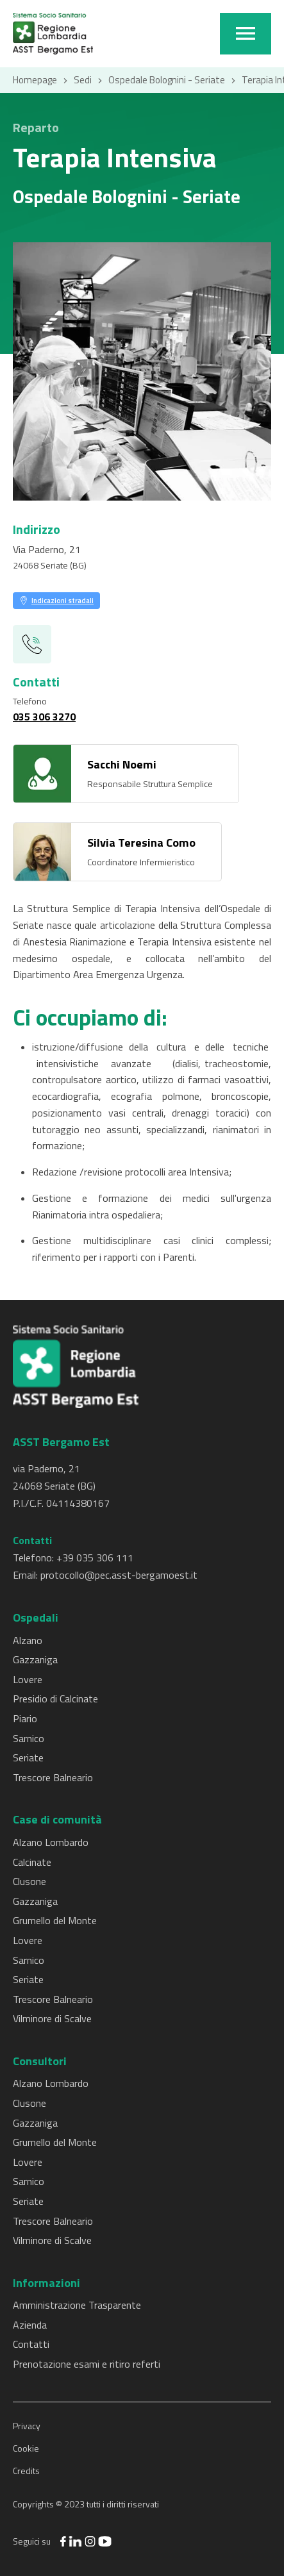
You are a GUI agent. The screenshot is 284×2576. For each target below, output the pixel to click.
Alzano (27, 1640)
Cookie (26, 2448)
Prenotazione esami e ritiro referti (86, 2364)
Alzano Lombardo (50, 1842)
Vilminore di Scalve (52, 2018)
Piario (25, 1718)
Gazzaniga (35, 1659)
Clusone (29, 1881)
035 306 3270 (44, 716)
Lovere (27, 1679)
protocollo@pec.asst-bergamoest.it (118, 1575)
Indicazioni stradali (62, 600)
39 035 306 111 (97, 1557)
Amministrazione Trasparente (77, 2305)
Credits (26, 2470)
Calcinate (32, 1862)
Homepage (35, 79)
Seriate (28, 1757)
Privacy (26, 2425)
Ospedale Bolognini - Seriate (166, 79)
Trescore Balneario (53, 1777)
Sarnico (28, 1738)
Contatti (31, 2344)
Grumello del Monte (55, 1920)
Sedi (83, 79)
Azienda (30, 2324)
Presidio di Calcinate (55, 1698)
